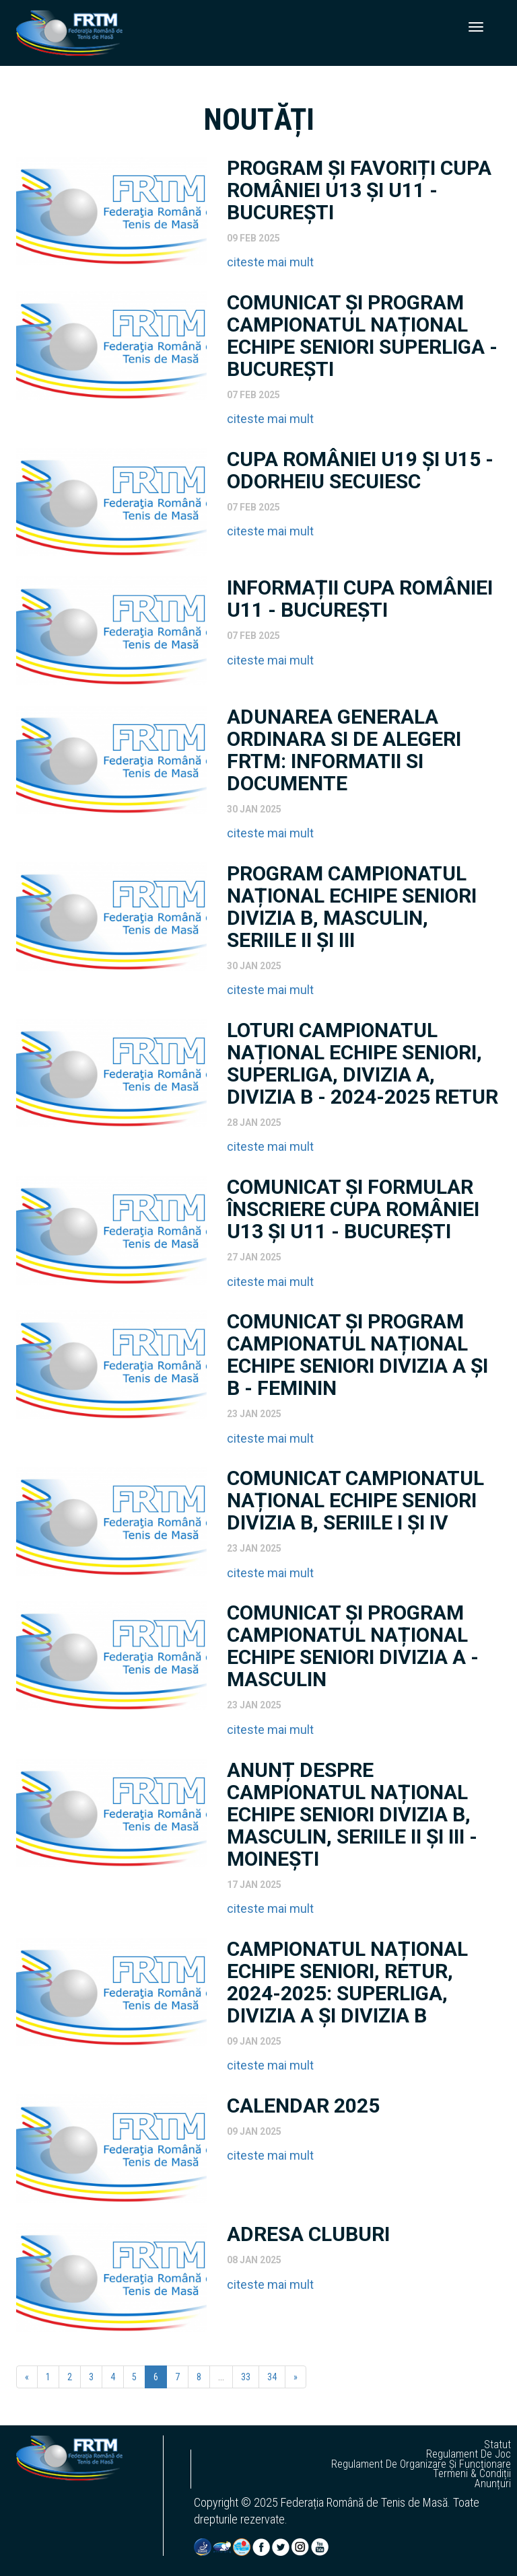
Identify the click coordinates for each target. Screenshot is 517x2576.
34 (272, 2377)
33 (245, 2377)
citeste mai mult (270, 262)
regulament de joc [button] (468, 2454)
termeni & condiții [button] (472, 2473)
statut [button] (497, 2445)
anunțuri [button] (493, 2484)
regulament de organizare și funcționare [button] (421, 2464)
